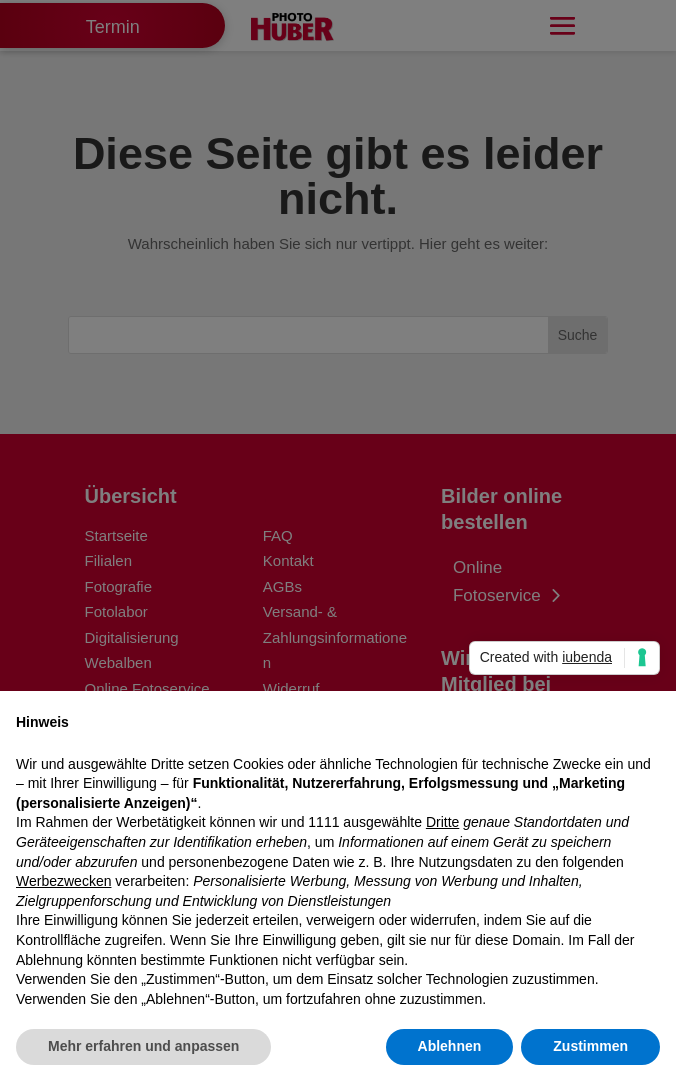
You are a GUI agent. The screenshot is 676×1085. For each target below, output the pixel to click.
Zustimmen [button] (590, 1046)
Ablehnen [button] (450, 1046)
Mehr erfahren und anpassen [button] (143, 1046)
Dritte (442, 822)
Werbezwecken (63, 881)
